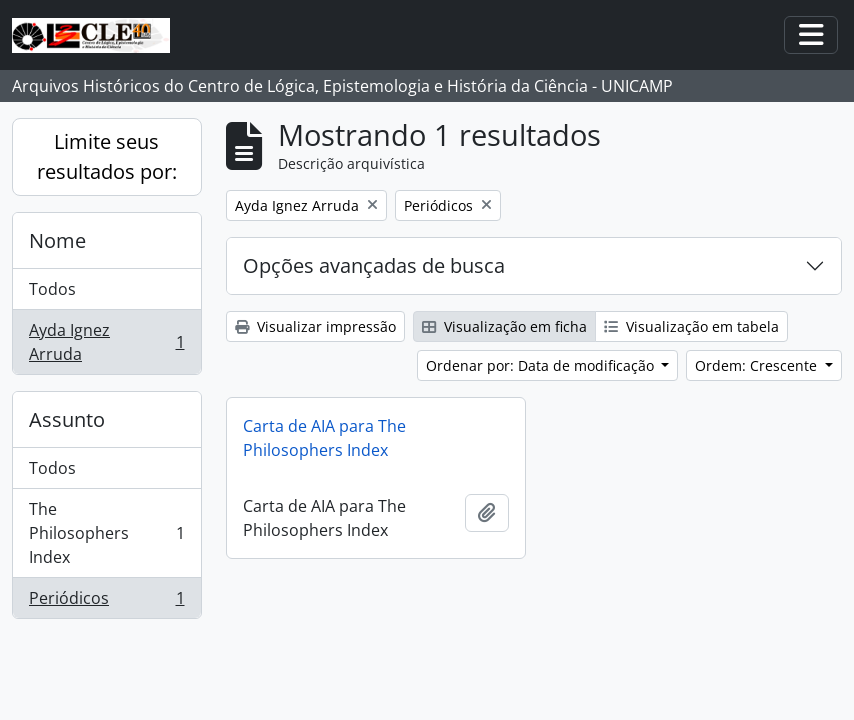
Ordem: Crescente (758, 365)
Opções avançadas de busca (374, 265)
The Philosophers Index (106, 533)
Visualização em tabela (691, 326)
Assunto (67, 419)
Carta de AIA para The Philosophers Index (324, 438)
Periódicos (106, 602)
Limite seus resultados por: (107, 156)
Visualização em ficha (504, 326)
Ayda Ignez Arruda (106, 342)
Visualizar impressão (315, 326)
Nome (57, 240)
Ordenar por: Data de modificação (542, 365)
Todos (52, 289)
